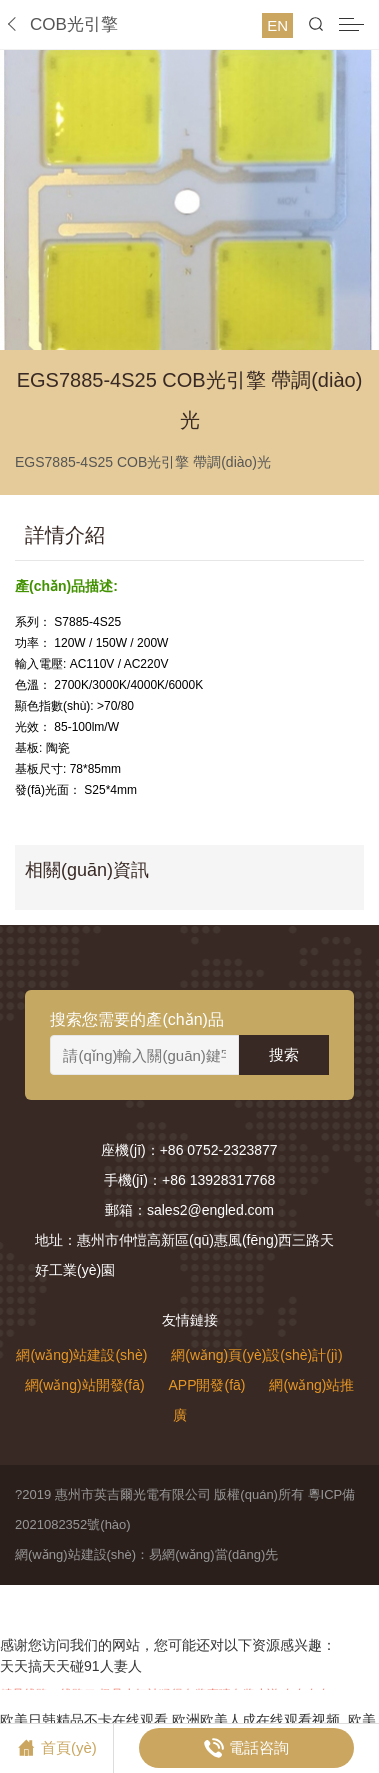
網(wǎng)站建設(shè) (81, 1355)
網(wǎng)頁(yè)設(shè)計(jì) (256, 1355)
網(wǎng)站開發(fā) (85, 1385)
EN (277, 25)
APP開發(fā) (206, 1385)
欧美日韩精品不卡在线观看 (84, 1720)
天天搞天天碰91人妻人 (71, 1666)
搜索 (284, 1054)
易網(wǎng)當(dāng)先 (213, 1554)
